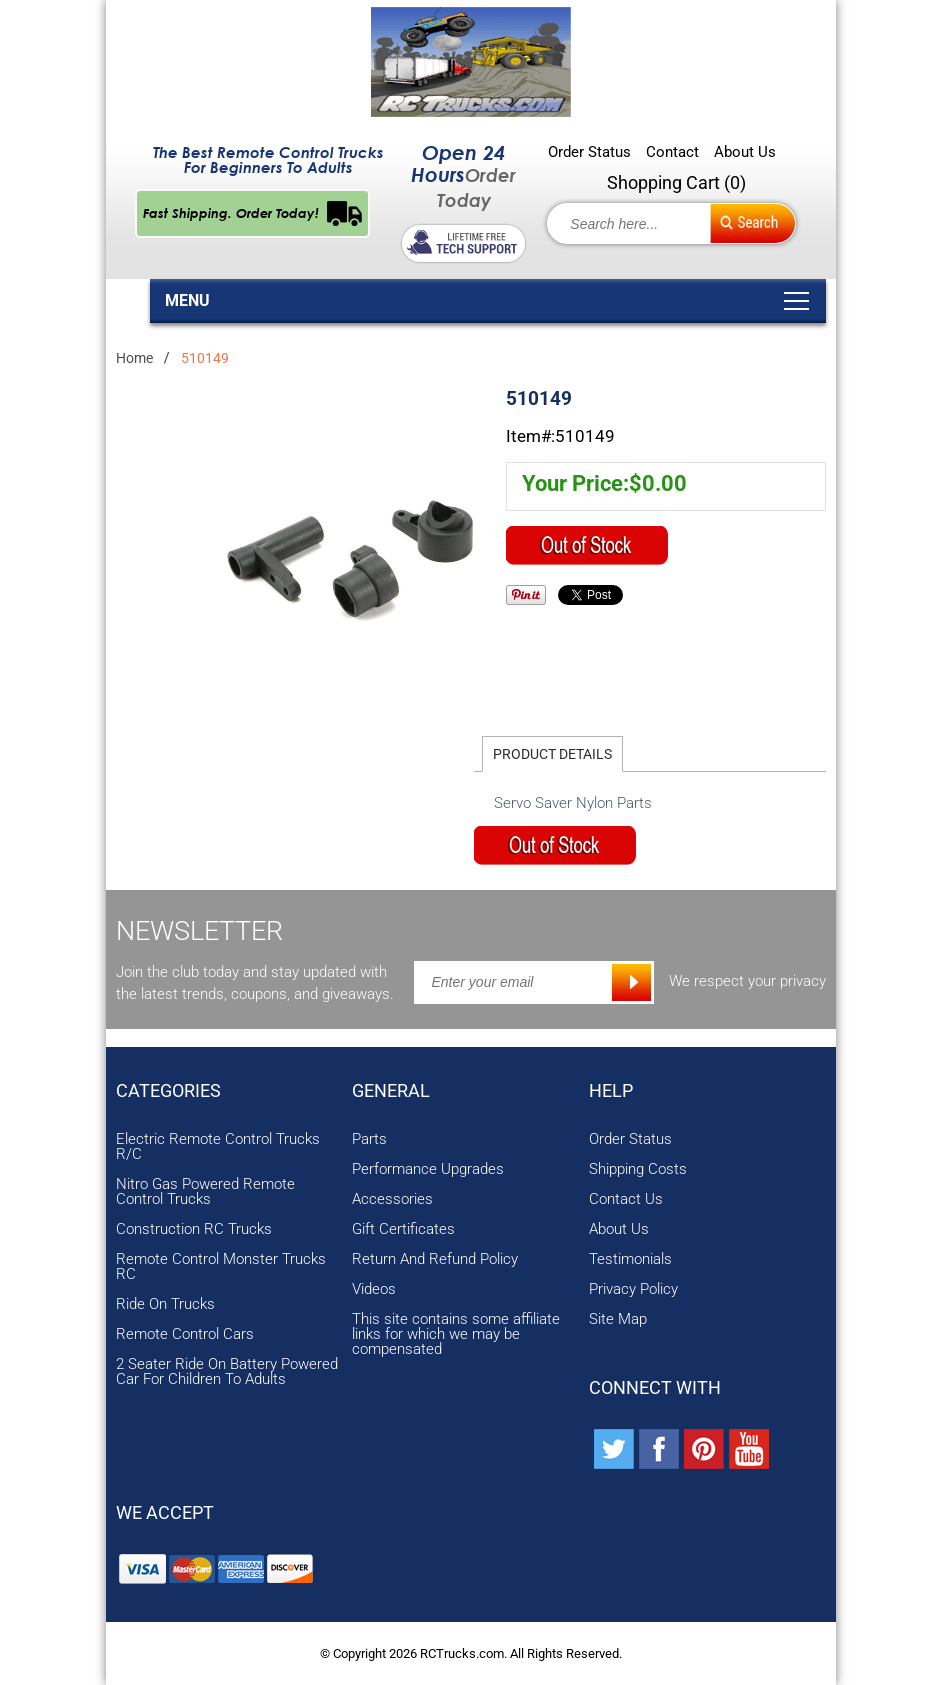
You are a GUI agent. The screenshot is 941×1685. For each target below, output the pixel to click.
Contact (672, 152)
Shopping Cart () (676, 182)
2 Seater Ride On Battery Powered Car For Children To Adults (227, 1372)
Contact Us (626, 1199)
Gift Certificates (403, 1229)
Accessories (392, 1199)
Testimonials (630, 1259)
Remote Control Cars (185, 1334)
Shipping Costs (638, 1169)
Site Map (618, 1319)
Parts (369, 1139)
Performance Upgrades (428, 1169)
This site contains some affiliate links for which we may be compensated (456, 1334)
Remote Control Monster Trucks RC (221, 1267)
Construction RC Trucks (194, 1229)
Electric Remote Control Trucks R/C (218, 1147)
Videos (374, 1289)
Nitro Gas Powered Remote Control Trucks (205, 1192)
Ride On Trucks (165, 1304)
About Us (745, 152)
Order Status (589, 152)
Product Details (552, 754)
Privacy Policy (633, 1289)
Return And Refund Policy (435, 1259)
